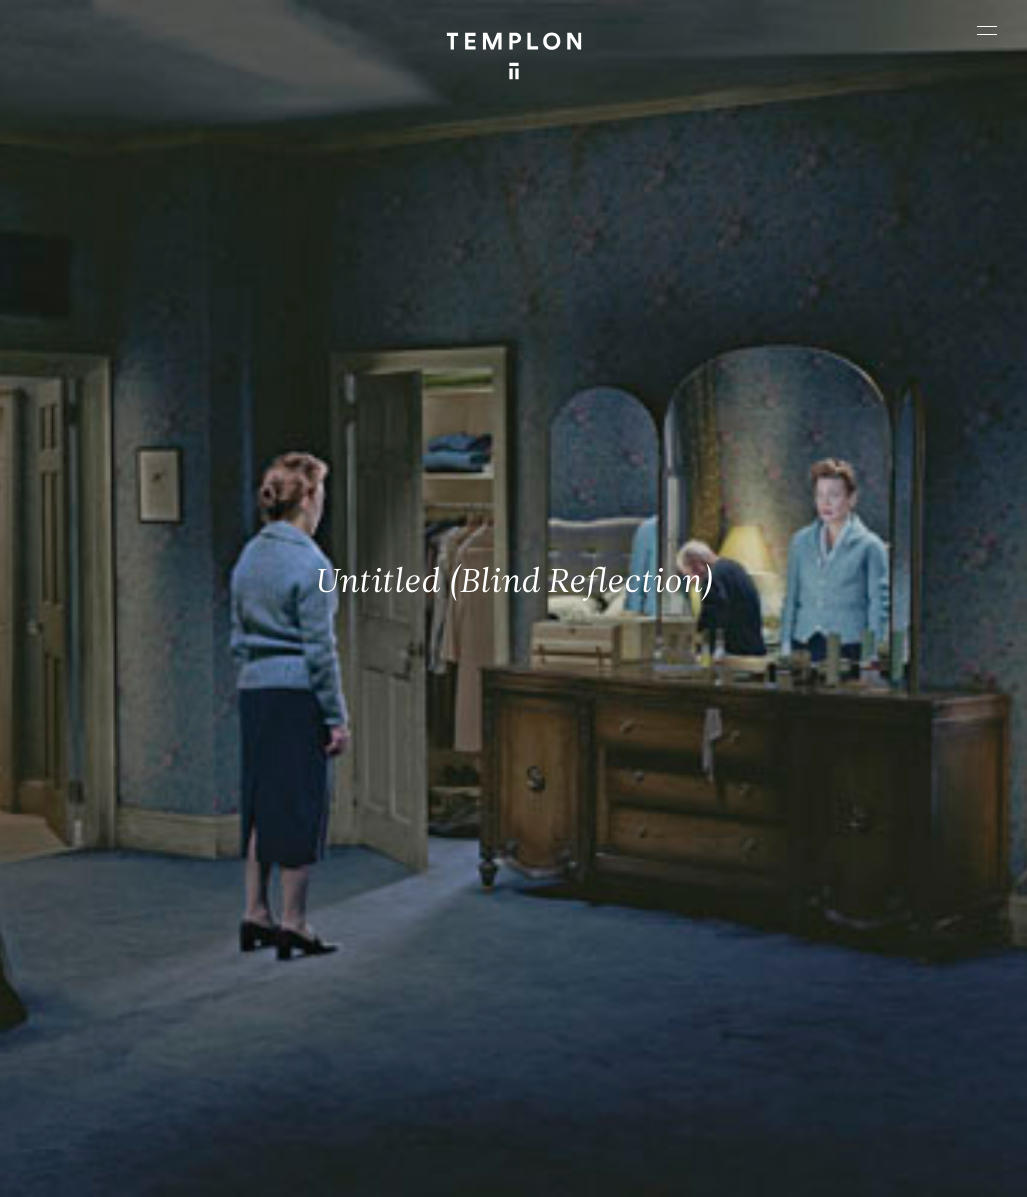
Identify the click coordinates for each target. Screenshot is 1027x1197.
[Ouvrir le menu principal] (987, 30)
